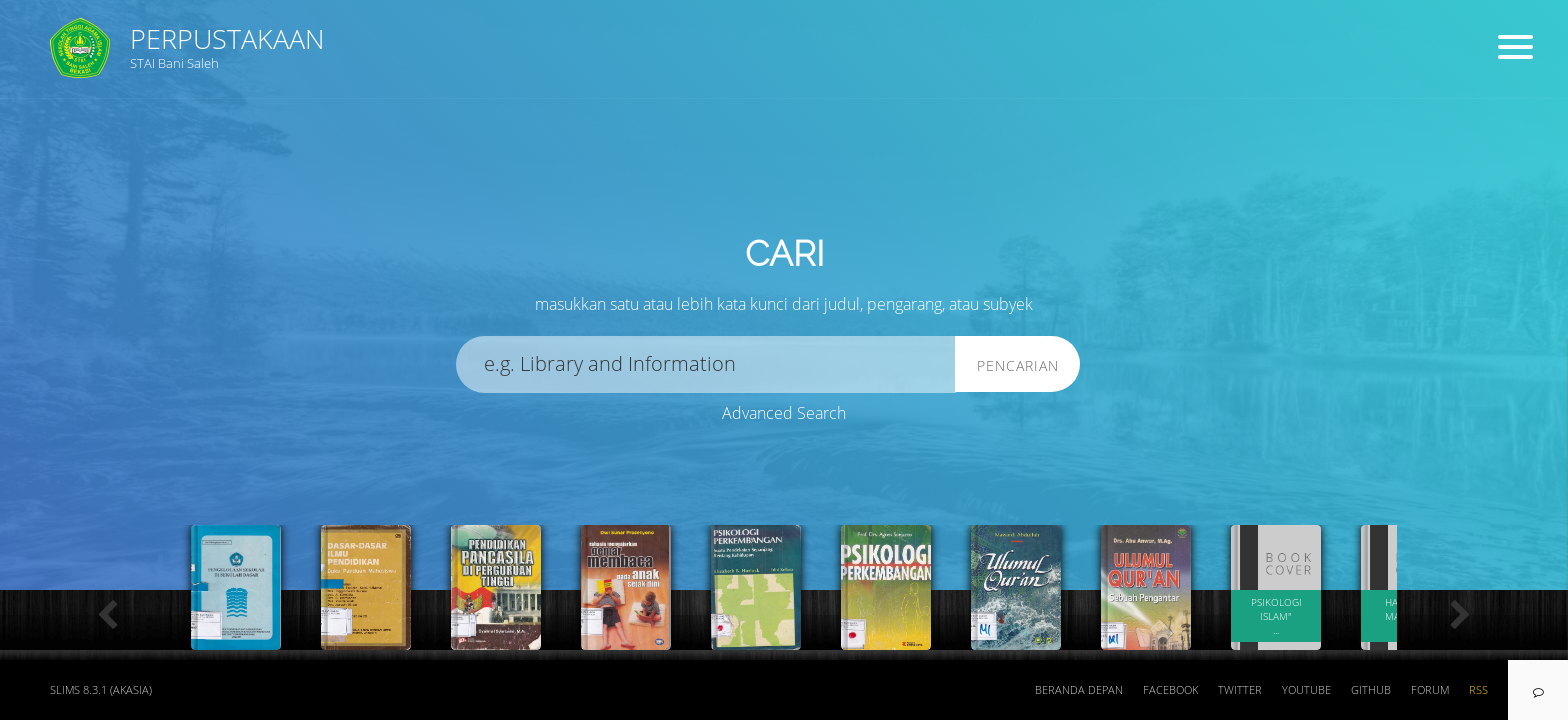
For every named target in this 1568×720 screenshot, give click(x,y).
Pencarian (1018, 365)
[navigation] (1538, 690)
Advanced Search (784, 413)
